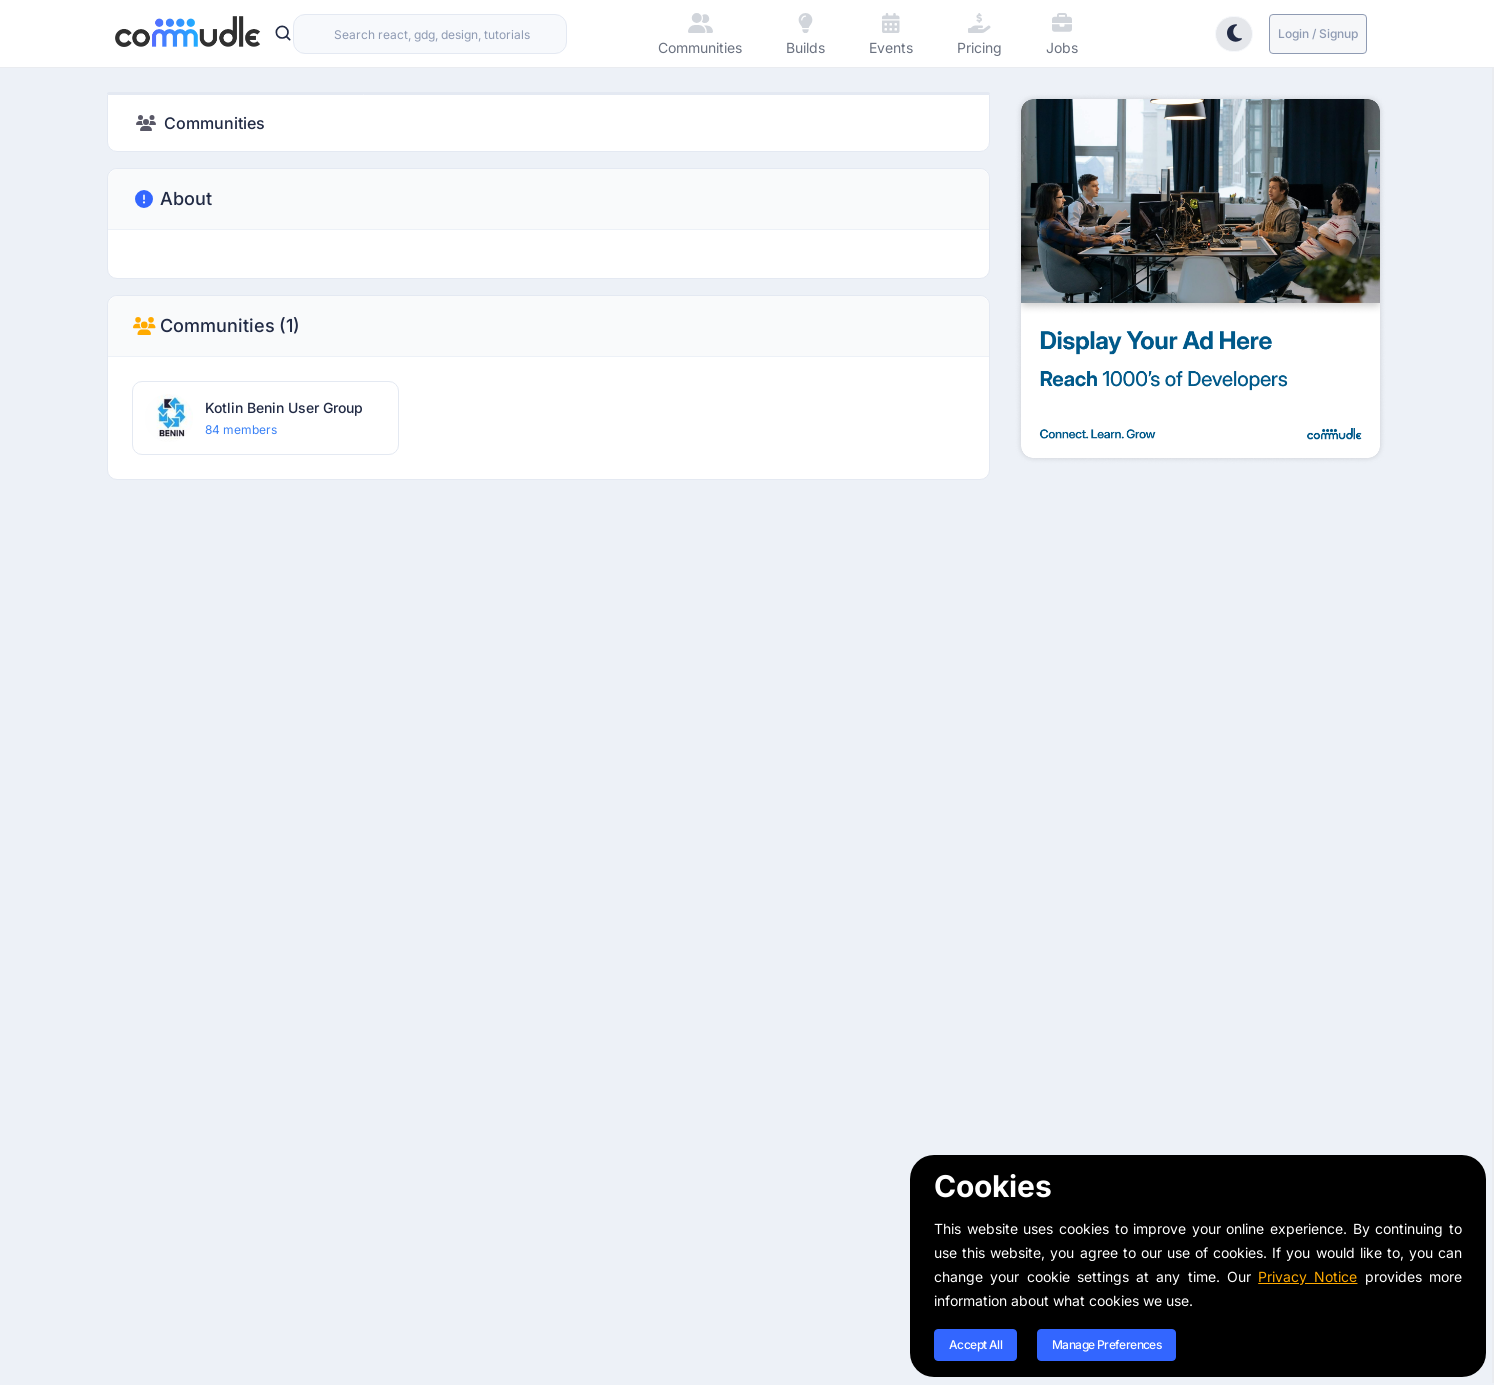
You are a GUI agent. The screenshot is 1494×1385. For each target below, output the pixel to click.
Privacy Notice (1307, 1276)
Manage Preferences (1106, 1344)
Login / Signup (1318, 33)
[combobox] (430, 34)
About (172, 199)
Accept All (975, 1344)
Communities (216, 326)
